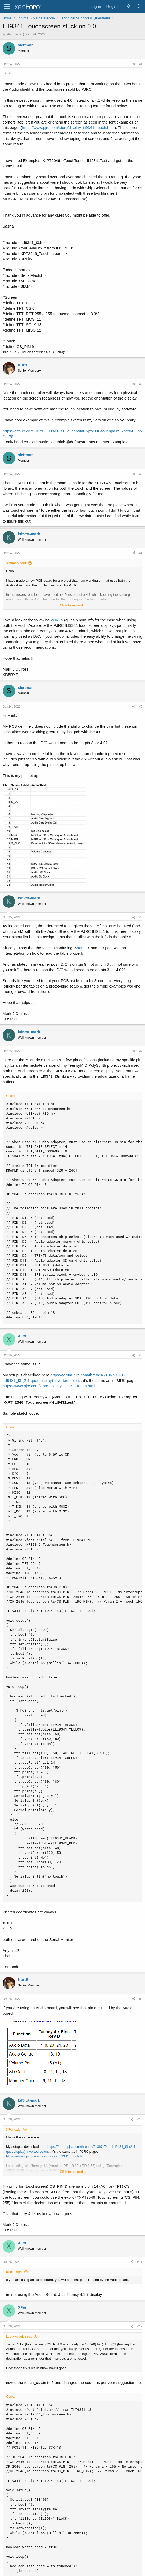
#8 (140, 1355)
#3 (140, 474)
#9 (140, 1999)
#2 (140, 384)
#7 (140, 1051)
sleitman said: (16, 563)
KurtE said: (14, 2272)
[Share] (134, 64)
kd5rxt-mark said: (19, 2336)
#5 (140, 706)
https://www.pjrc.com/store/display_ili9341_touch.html (68, 127)
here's (82, 948)
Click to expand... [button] (73, 605)
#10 (139, 2119)
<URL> (57, 620)
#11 (139, 2262)
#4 (140, 553)
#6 (140, 917)
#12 (139, 2326)
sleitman (13, 34)
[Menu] (7, 6)
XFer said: (13, 2129)
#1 (140, 64)
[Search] (139, 6)
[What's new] (128, 6)
